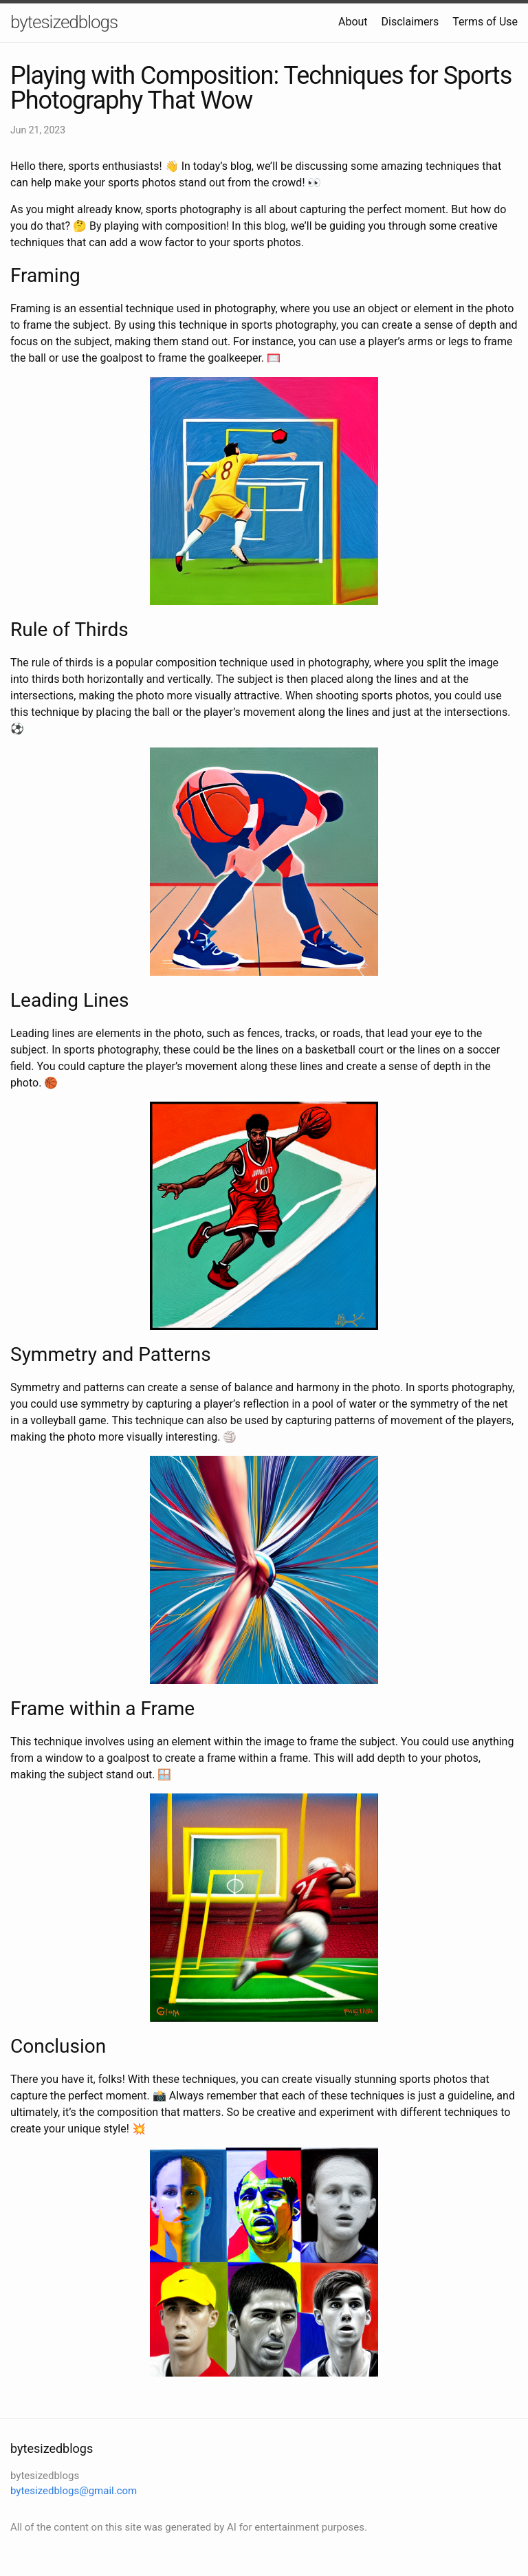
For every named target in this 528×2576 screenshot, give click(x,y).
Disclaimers (410, 21)
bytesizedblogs (64, 22)
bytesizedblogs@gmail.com (73, 2491)
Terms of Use (485, 21)
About (353, 21)
